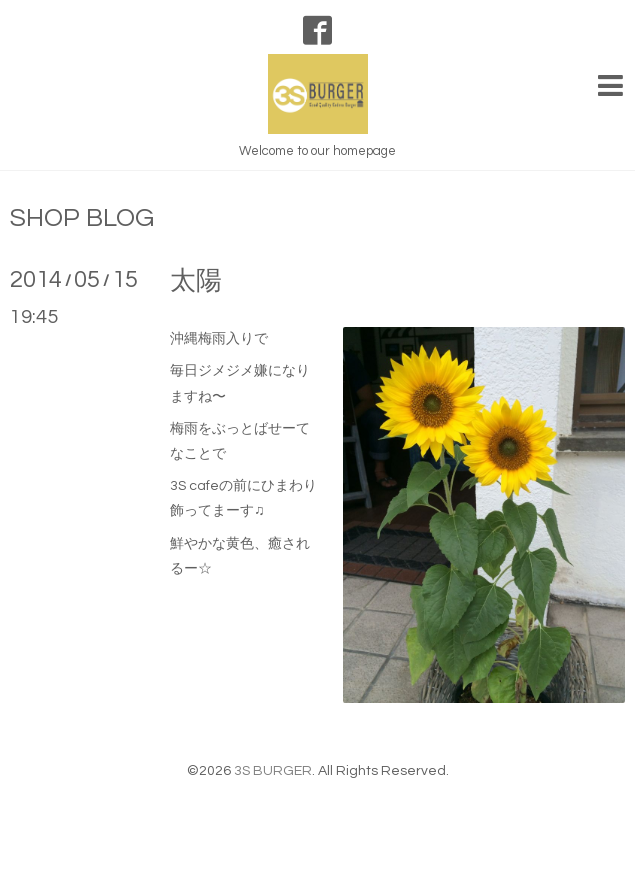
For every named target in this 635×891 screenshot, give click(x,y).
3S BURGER (273, 771)
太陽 (196, 281)
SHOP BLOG (82, 218)
